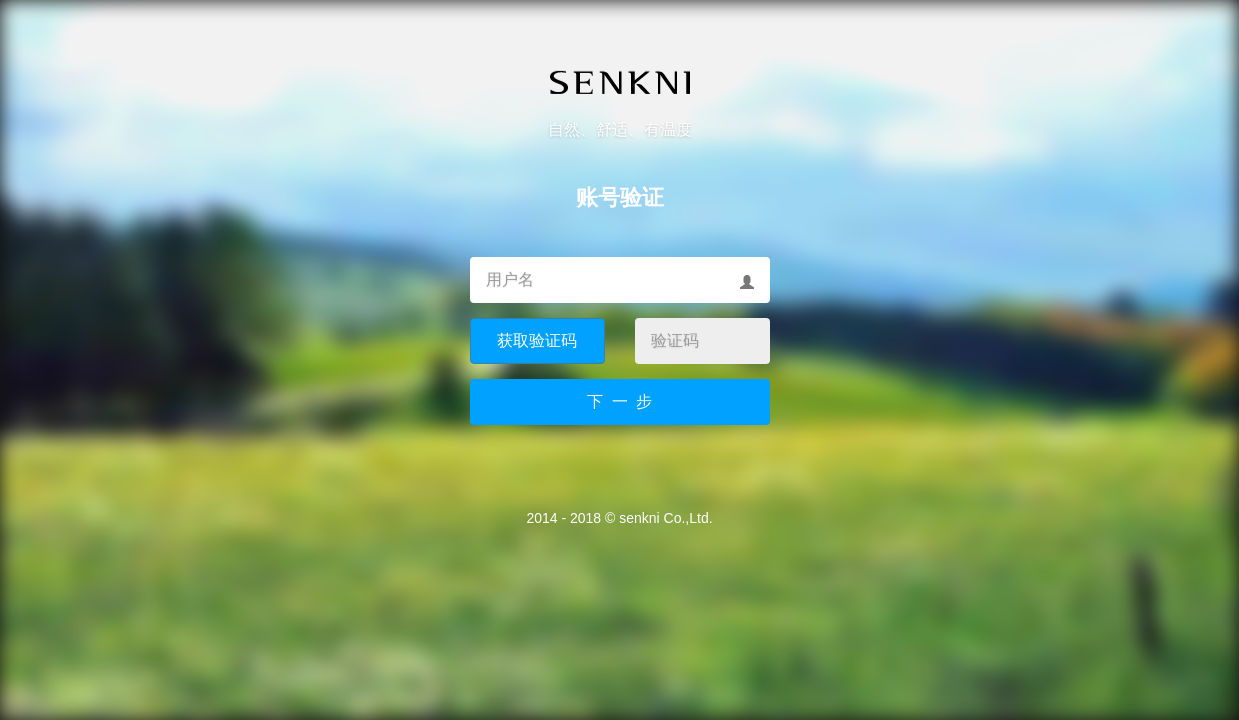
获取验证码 (537, 340)
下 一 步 (620, 401)
